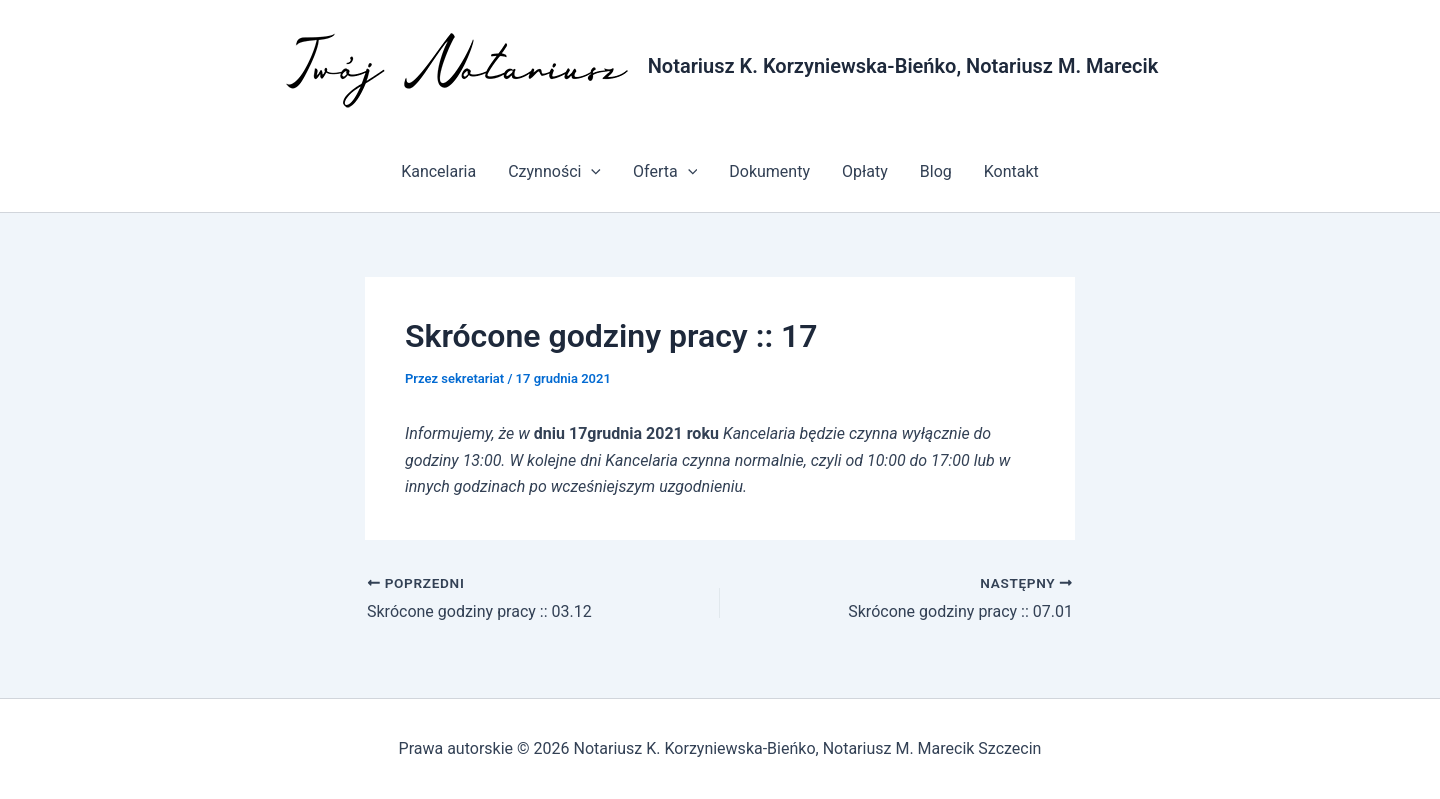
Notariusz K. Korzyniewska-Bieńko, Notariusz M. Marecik (903, 66)
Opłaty (865, 171)
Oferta (665, 172)
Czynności (554, 172)
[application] (591, 172)
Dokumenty (769, 171)
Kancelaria (438, 171)
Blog (936, 171)
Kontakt (1011, 171)
